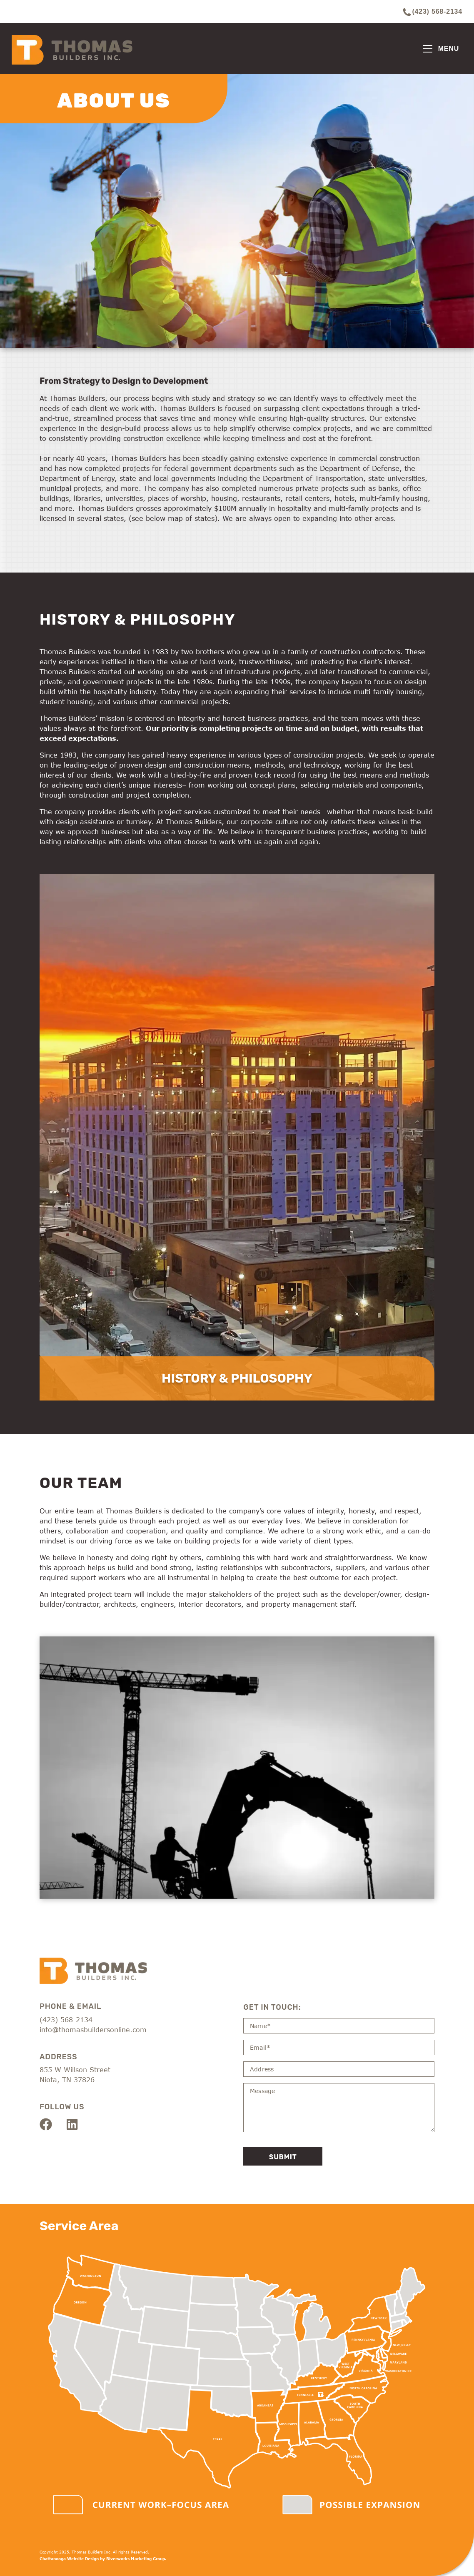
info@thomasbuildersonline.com (93, 2030)
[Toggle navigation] (441, 48)
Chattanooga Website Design (69, 2558)
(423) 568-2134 (432, 12)
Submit (283, 2157)
